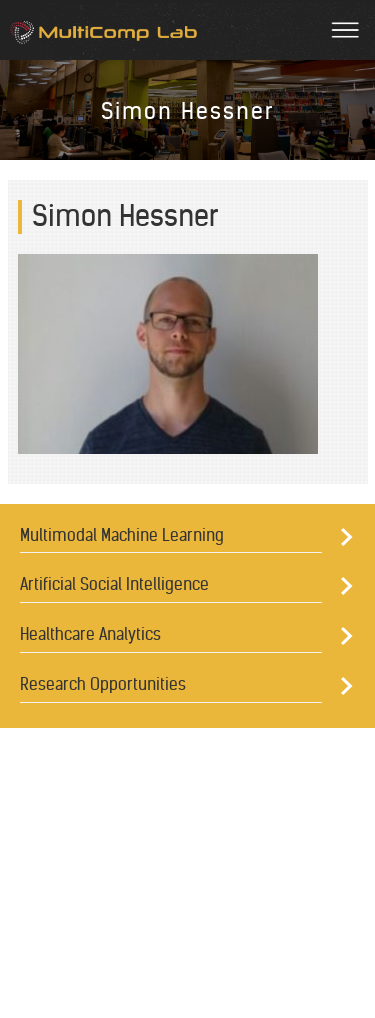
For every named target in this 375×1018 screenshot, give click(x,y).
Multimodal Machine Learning (122, 535)
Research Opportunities (103, 684)
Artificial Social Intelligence (114, 584)
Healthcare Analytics (90, 634)
